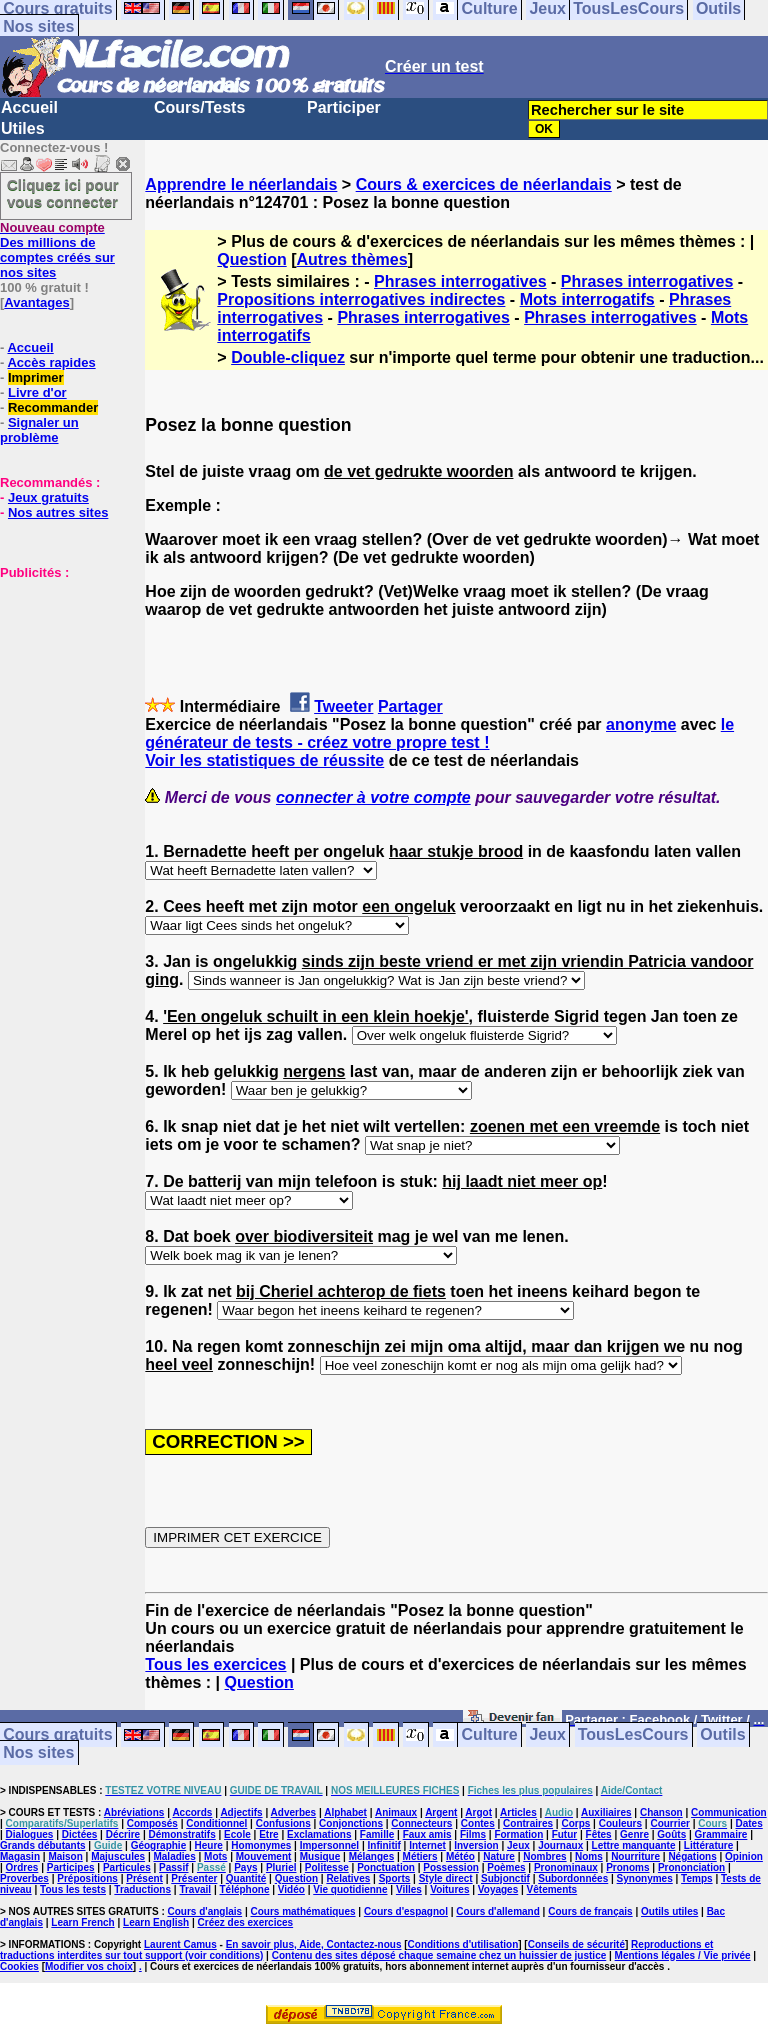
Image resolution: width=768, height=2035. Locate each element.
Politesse (327, 1867)
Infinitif (384, 1845)
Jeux (547, 1735)
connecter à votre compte (373, 797)
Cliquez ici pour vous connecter (63, 193)
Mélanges (372, 1856)
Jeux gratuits (48, 497)
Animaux (396, 1812)
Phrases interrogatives (460, 281)
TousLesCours (633, 1735)
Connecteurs (421, 1823)
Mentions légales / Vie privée (683, 1955)
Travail (195, 1889)
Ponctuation (386, 1867)
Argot (478, 1812)
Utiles (23, 128)
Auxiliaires (606, 1812)
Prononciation (691, 1867)
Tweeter (343, 706)
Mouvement (264, 1856)
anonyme (641, 724)
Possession (451, 1867)
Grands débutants (43, 1845)
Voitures (449, 1889)
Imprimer (36, 377)
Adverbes (294, 1812)
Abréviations (134, 1812)
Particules (127, 1867)
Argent (441, 1812)
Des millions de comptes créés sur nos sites (57, 250)
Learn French (82, 1922)
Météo (460, 1856)
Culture (490, 1735)
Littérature (708, 1845)
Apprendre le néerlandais (241, 184)
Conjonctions (351, 1823)
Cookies (19, 1966)
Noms (589, 1856)
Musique (320, 1856)
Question (251, 259)
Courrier (669, 1823)
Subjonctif (505, 1878)
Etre (268, 1834)
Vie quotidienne (350, 1889)
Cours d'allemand (498, 1911)
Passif (173, 1867)
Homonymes (261, 1845)
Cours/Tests (199, 107)
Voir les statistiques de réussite (264, 760)
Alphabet (345, 1812)
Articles (518, 1812)
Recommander (53, 407)
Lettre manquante (634, 1845)
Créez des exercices (246, 1922)
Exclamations (319, 1834)
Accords (192, 1812)
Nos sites (38, 26)
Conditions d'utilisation (463, 1944)
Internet (427, 1845)
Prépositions (87, 1878)
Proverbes (24, 1878)
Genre (634, 1834)
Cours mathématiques (303, 1911)
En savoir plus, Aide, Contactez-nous (314, 1944)
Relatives (348, 1878)
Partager (410, 706)
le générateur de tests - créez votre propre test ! (439, 733)
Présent (144, 1878)
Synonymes (645, 1878)
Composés (152, 1823)
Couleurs (620, 1823)
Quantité (246, 1878)
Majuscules (118, 1856)
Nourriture (635, 1856)
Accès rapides (51, 362)
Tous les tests (73, 1889)
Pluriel (281, 1867)
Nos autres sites (58, 512)
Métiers (420, 1856)
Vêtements (552, 1889)
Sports (395, 1878)
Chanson (661, 1812)
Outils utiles (669, 1911)
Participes (71, 1867)
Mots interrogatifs (587, 299)
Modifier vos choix (89, 1966)
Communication (729, 1812)
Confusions (283, 1823)
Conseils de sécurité (576, 1944)
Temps (697, 1878)
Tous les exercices (215, 1664)
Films (473, 1834)
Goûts (671, 1834)
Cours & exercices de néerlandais (484, 184)
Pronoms (627, 1867)
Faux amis (427, 1834)
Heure (209, 1845)
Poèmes (506, 1867)
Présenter (194, 1878)
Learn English (156, 1922)
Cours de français (590, 1911)
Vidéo (291, 1889)
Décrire (123, 1834)
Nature (499, 1856)
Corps (575, 1823)
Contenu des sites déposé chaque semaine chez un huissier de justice (439, 1955)
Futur (565, 1834)
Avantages (36, 302)
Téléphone (244, 1889)
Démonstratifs (182, 1834)
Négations (692, 1856)
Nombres (544, 1856)
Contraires (528, 1823)
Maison (65, 1856)
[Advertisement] (60, 680)
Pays (245, 1867)
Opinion (744, 1856)
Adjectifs (241, 1812)
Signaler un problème (39, 430)
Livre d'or (37, 392)
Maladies (174, 1856)
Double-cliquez (288, 357)
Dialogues (30, 1834)
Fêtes (599, 1834)
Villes (409, 1889)
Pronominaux (566, 1867)
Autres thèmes (351, 259)
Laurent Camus (180, 1944)
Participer (344, 107)
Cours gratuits (57, 1735)
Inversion (476, 1845)
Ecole (237, 1834)
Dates (748, 1823)
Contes (478, 1823)
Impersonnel (329, 1845)
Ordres (22, 1867)
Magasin (20, 1856)
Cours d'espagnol (406, 1911)
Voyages (498, 1889)
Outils (722, 1735)
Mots (215, 1856)
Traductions (142, 1889)
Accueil (29, 107)
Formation (518, 1834)
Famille (377, 1834)
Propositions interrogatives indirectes (361, 299)
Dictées (80, 1834)
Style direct (446, 1878)
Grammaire (721, 1834)
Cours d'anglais (205, 1911)
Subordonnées (573, 1878)
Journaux (560, 1845)
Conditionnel (216, 1823)
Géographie (159, 1845)
